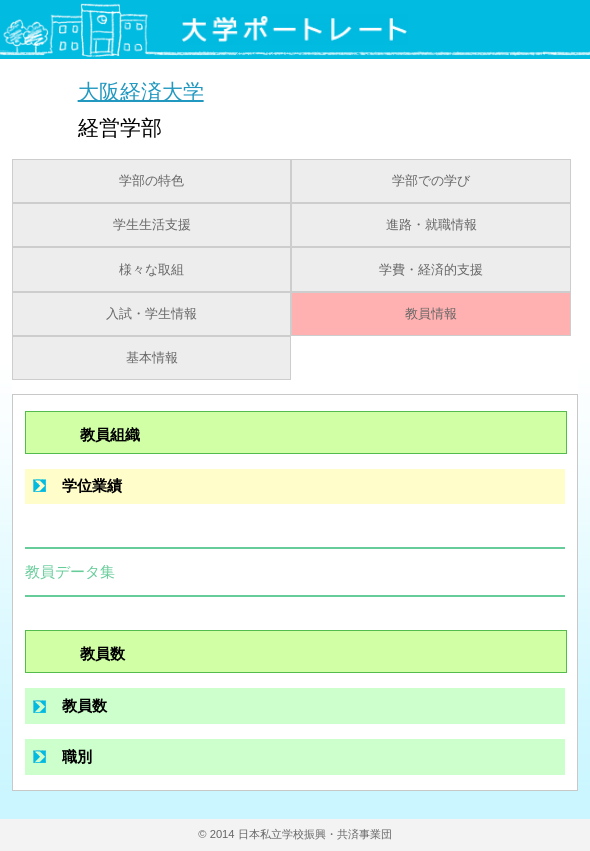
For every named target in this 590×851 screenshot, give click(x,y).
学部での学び (431, 181)
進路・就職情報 (431, 225)
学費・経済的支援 (431, 270)
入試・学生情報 (151, 314)
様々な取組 (151, 270)
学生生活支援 (152, 225)
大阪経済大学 (141, 90)
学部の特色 (151, 181)
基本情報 (152, 358)
